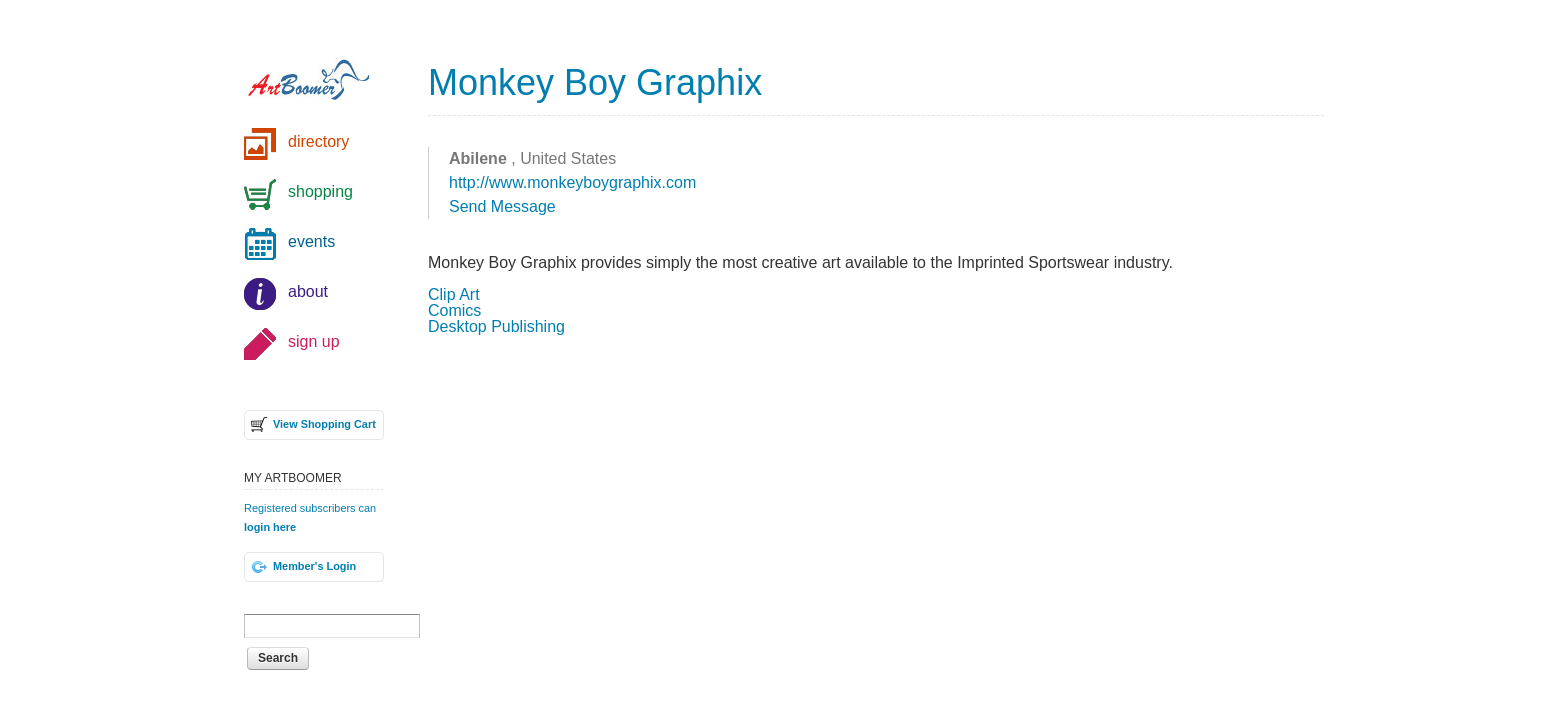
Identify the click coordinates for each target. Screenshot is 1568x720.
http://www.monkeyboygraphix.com (572, 182)
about (308, 291)
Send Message (502, 206)
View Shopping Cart (324, 424)
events (311, 241)
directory (318, 141)
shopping (320, 191)
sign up (314, 341)
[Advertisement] (876, 511)
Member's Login (314, 566)
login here (270, 527)
